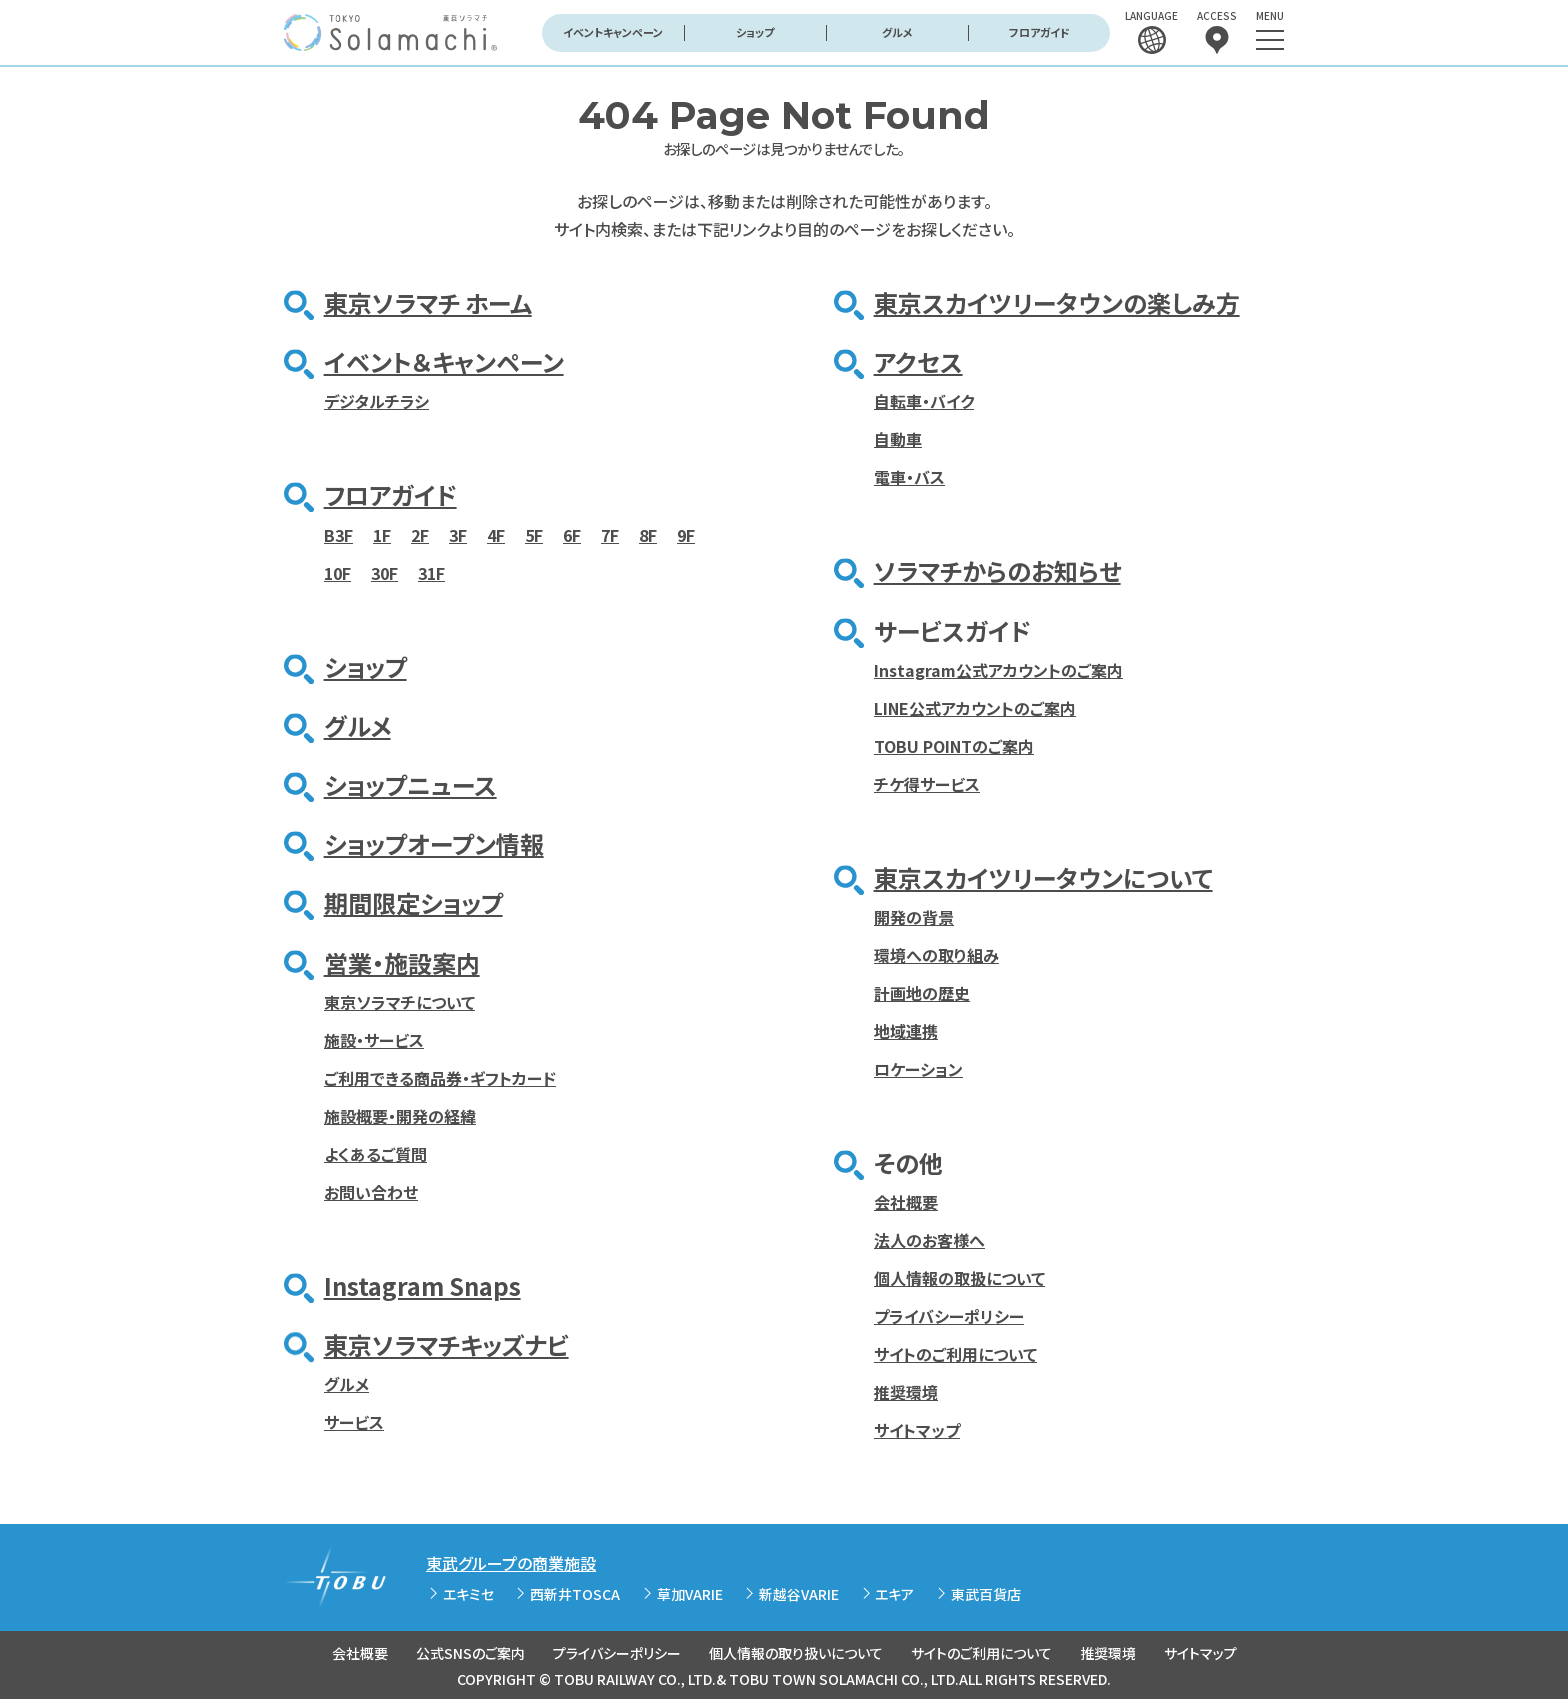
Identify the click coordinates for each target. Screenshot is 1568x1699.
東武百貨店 (986, 1594)
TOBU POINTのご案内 (954, 746)
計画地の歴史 (922, 993)
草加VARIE (690, 1594)
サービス (354, 1422)
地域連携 (906, 1031)
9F (686, 535)
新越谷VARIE (799, 1594)
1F (382, 535)
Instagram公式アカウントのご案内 (998, 670)
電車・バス (909, 477)
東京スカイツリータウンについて (1043, 877)
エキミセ (468, 1594)
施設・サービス (374, 1040)
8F (648, 535)
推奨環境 (906, 1392)
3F (458, 535)
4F (496, 535)
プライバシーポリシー (949, 1316)
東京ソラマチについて (399, 1002)
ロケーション (918, 1069)
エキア (894, 1594)
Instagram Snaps (422, 1285)
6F (572, 535)
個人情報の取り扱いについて (796, 1653)
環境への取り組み (936, 955)
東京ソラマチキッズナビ (446, 1344)
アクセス (918, 361)
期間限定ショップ (413, 902)
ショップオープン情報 (434, 843)
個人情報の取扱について (959, 1278)
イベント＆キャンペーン (444, 361)
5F (534, 535)
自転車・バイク (924, 401)
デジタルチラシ (376, 401)
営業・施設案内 (402, 962)
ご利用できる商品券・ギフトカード (440, 1078)
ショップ (755, 32)
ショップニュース (410, 784)
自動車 (898, 439)
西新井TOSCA (575, 1594)
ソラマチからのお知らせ (997, 570)
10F (337, 573)
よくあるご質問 (375, 1154)
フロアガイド (1039, 32)
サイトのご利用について (955, 1354)
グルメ (897, 32)
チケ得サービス (927, 784)
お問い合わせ (371, 1192)
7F (610, 535)
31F (431, 573)
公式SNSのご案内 (470, 1653)
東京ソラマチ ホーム (428, 302)
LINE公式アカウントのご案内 (975, 708)
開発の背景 (914, 917)
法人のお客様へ (929, 1240)
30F (384, 573)
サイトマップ (917, 1430)
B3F (338, 535)
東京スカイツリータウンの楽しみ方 (1057, 302)
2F (420, 535)
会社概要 (906, 1202)
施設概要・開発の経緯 (400, 1116)
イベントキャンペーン (613, 32)
